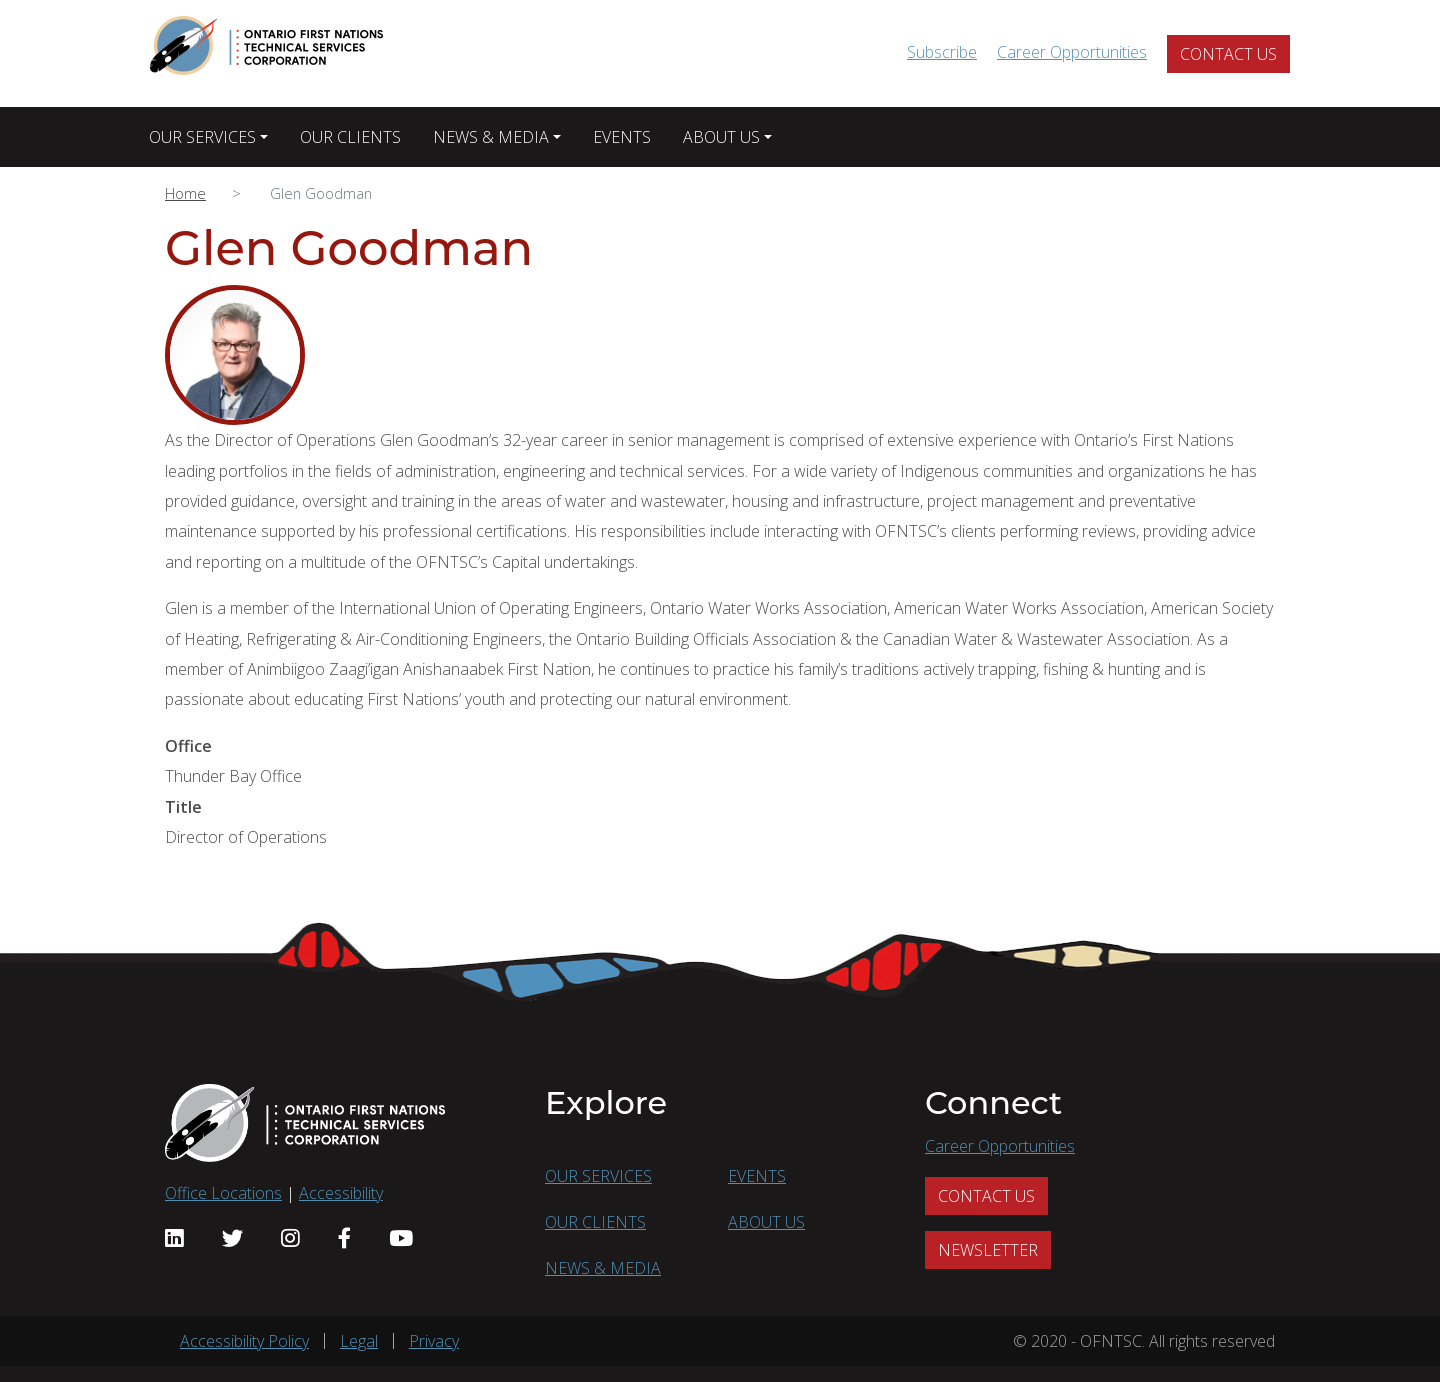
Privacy (434, 1341)
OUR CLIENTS (350, 137)
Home (185, 193)
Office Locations (223, 1193)
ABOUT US (721, 137)
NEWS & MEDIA (491, 137)
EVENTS (622, 137)
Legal (359, 1341)
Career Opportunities (1072, 52)
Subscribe (942, 52)
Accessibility (341, 1193)
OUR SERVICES (202, 137)
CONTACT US (1228, 54)
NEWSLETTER (988, 1250)
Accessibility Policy (244, 1341)
